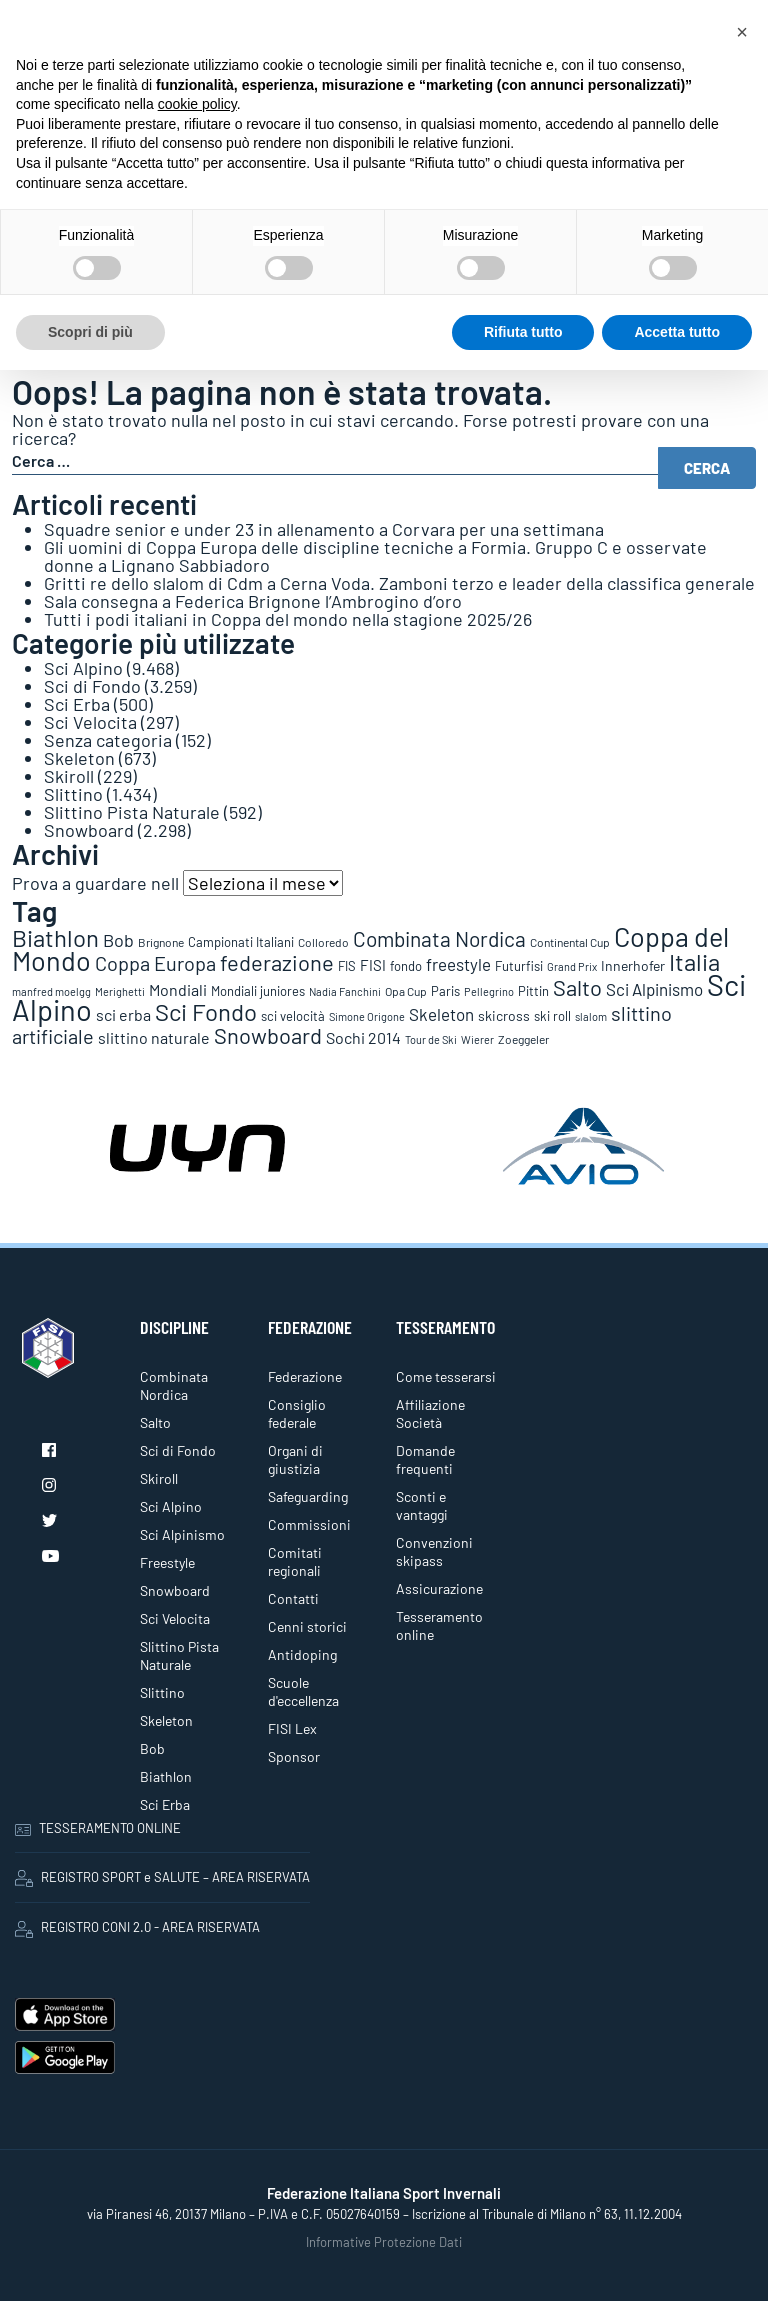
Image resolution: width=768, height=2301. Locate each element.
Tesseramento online (439, 1625)
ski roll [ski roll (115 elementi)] (552, 1016)
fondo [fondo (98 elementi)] (406, 966)
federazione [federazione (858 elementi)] (277, 962)
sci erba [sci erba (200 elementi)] (123, 1014)
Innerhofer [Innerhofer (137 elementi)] (633, 965)
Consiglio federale (297, 1413)
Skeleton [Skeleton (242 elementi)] (441, 1014)
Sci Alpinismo (182, 1534)
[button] (742, 32)
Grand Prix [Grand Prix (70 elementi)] (572, 966)
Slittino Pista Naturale (132, 812)
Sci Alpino (83, 668)
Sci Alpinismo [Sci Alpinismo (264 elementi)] (654, 989)
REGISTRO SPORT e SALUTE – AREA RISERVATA (162, 1878)
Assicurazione (439, 1588)
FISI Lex (292, 1728)
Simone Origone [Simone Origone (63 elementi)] (367, 1016)
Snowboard (89, 830)
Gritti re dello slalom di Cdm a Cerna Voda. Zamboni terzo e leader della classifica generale (399, 583)
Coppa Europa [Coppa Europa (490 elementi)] (155, 963)
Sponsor (294, 1756)
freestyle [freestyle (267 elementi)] (458, 964)
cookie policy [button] (197, 104)
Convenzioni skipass (434, 1551)
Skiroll (69, 776)
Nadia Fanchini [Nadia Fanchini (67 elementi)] (345, 991)
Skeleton (79, 758)
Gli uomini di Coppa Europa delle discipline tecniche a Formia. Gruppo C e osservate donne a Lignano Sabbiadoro (375, 556)
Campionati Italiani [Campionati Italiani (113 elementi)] (241, 942)
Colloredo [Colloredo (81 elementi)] (323, 942)
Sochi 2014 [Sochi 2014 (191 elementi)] (363, 1037)
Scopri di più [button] (90, 332)
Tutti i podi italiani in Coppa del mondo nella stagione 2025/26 (288, 619)
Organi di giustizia (295, 1459)
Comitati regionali (295, 1561)
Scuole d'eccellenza (303, 1691)
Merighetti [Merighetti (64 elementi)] (120, 991)
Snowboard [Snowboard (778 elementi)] (268, 1035)
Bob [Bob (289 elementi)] (118, 940)
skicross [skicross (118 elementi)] (504, 1015)
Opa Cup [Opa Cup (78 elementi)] (406, 991)
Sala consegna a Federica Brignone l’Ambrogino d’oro (253, 601)
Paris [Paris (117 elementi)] (445, 991)
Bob (152, 1748)
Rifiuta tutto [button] (523, 332)
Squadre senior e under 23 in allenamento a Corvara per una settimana (324, 529)
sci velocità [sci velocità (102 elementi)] (293, 1016)
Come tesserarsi (446, 1376)
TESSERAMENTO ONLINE (98, 1828)
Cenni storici (307, 1626)
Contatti (293, 1598)
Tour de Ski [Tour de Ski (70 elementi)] (431, 1039)
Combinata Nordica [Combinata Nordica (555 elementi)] (439, 938)
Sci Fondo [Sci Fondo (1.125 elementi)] (206, 1011)
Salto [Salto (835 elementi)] (577, 987)
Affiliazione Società (430, 1413)
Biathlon (166, 1776)
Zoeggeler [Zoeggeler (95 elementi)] (523, 1039)
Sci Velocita (90, 722)
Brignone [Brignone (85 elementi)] (161, 942)
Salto (155, 1422)
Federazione (305, 1376)
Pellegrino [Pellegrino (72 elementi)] (489, 991)
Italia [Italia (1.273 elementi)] (694, 961)
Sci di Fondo (92, 686)
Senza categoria (108, 740)
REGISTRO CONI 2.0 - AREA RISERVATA (137, 1928)
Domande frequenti (425, 1459)
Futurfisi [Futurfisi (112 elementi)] (519, 966)
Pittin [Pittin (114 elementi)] (533, 991)
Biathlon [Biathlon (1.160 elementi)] (55, 937)
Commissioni (309, 1524)
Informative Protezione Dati (384, 2242)
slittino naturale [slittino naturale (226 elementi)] (154, 1037)
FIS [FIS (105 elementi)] (347, 966)
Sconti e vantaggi (422, 1505)
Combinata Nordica (174, 1385)
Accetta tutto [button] (677, 332)
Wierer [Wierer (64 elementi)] (477, 1039)
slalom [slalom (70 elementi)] (591, 1016)
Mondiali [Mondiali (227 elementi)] (178, 989)
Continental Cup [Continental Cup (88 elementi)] (570, 942)
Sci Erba (77, 704)
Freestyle (167, 1562)
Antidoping (302, 1654)
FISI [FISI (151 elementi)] (373, 965)
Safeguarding (308, 1496)
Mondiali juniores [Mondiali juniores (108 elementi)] (258, 991)
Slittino (73, 794)
